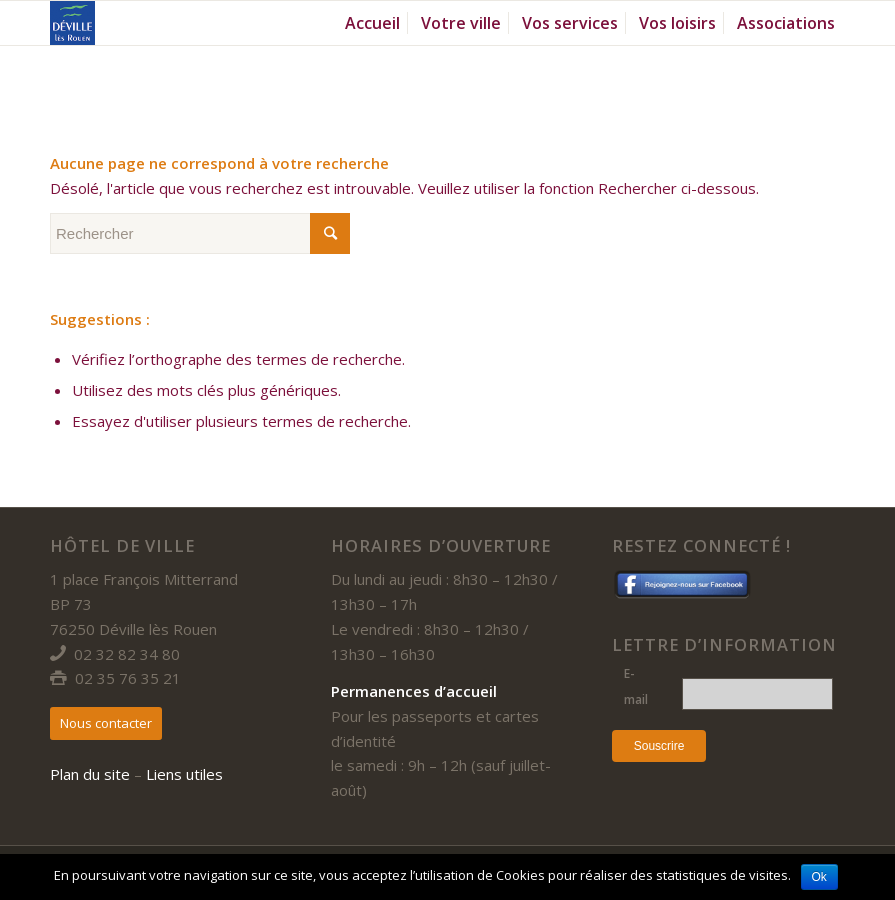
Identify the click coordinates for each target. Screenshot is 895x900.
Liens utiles (184, 774)
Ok (819, 877)
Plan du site (90, 774)
